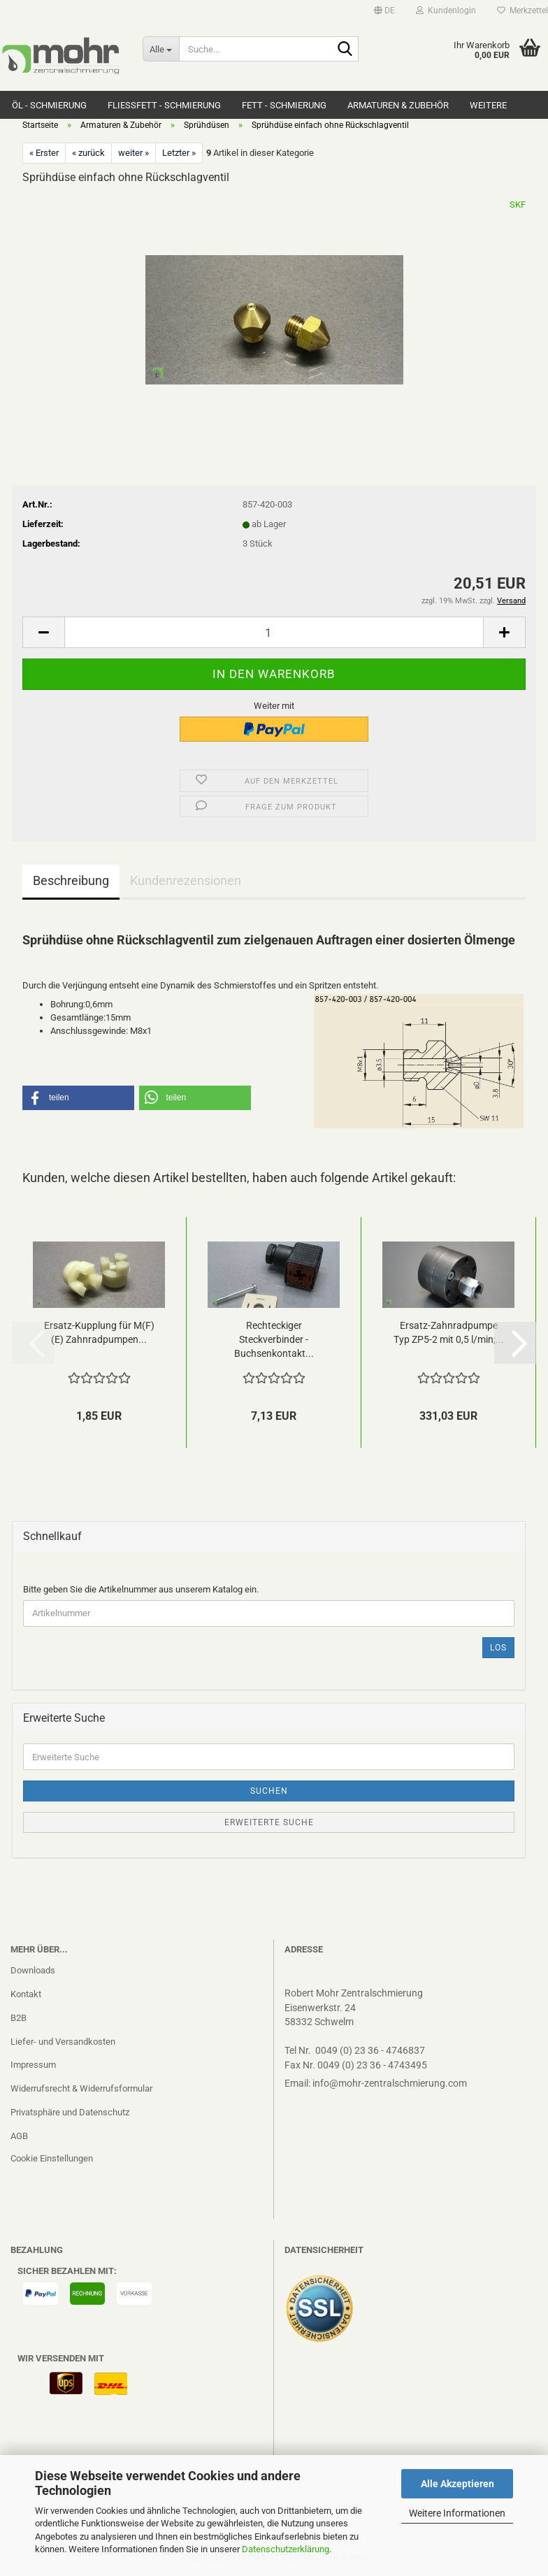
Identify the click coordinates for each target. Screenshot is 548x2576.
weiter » (133, 152)
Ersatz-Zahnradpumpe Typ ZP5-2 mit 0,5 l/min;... (449, 1332)
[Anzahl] (274, 632)
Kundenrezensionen (185, 880)
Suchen (269, 1791)
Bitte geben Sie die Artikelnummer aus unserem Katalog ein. (141, 1589)
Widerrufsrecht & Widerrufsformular (81, 2088)
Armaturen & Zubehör (398, 105)
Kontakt (25, 1994)
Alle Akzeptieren (457, 2483)
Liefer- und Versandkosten (62, 2041)
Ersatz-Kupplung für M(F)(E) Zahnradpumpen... (99, 1332)
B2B (18, 2018)
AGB (19, 2136)
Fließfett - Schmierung (164, 105)
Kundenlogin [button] (446, 10)
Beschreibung (71, 880)
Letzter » (179, 152)
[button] (384, 10)
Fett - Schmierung (284, 105)
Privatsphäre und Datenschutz (69, 2112)
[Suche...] (161, 49)
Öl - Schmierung (49, 105)
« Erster (44, 152)
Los (498, 1648)
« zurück (88, 152)
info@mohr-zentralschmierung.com (389, 2083)
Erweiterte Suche (269, 1822)
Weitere (488, 105)
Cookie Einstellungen (51, 2158)
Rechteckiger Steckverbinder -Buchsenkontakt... (274, 1339)
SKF (518, 204)
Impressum (33, 2064)
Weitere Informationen (457, 2513)
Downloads (32, 1970)
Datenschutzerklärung (285, 2549)
